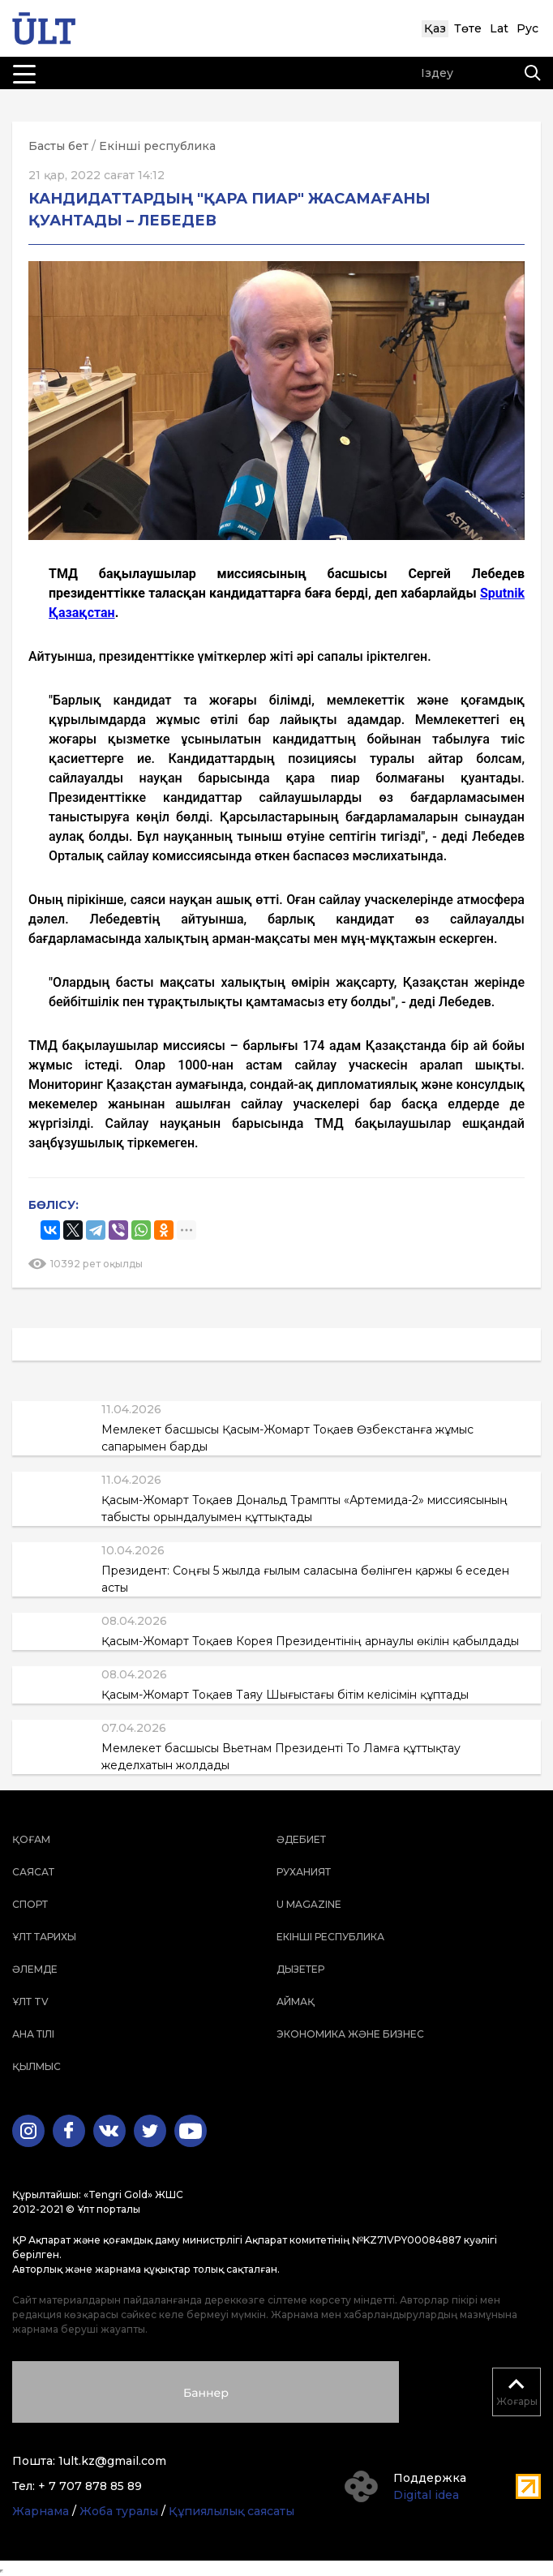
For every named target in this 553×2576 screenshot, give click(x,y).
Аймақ (295, 2001)
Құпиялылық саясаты (231, 2511)
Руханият (303, 1872)
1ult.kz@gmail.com (112, 2461)
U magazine (308, 1904)
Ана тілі (33, 2034)
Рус (527, 28)
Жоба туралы (118, 2511)
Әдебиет (301, 1839)
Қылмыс (36, 2066)
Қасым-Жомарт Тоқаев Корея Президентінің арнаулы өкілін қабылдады (310, 1641)
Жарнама (40, 2511)
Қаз (435, 28)
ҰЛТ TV (30, 2001)
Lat (499, 28)
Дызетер (300, 1969)
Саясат (33, 1872)
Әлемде (35, 1969)
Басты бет (58, 146)
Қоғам (31, 1839)
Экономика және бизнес (350, 2034)
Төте (468, 28)
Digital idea (426, 2495)
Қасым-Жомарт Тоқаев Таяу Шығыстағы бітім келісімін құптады (285, 1694)
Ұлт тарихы (44, 1937)
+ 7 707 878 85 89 (90, 2486)
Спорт (30, 1904)
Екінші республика (157, 146)
